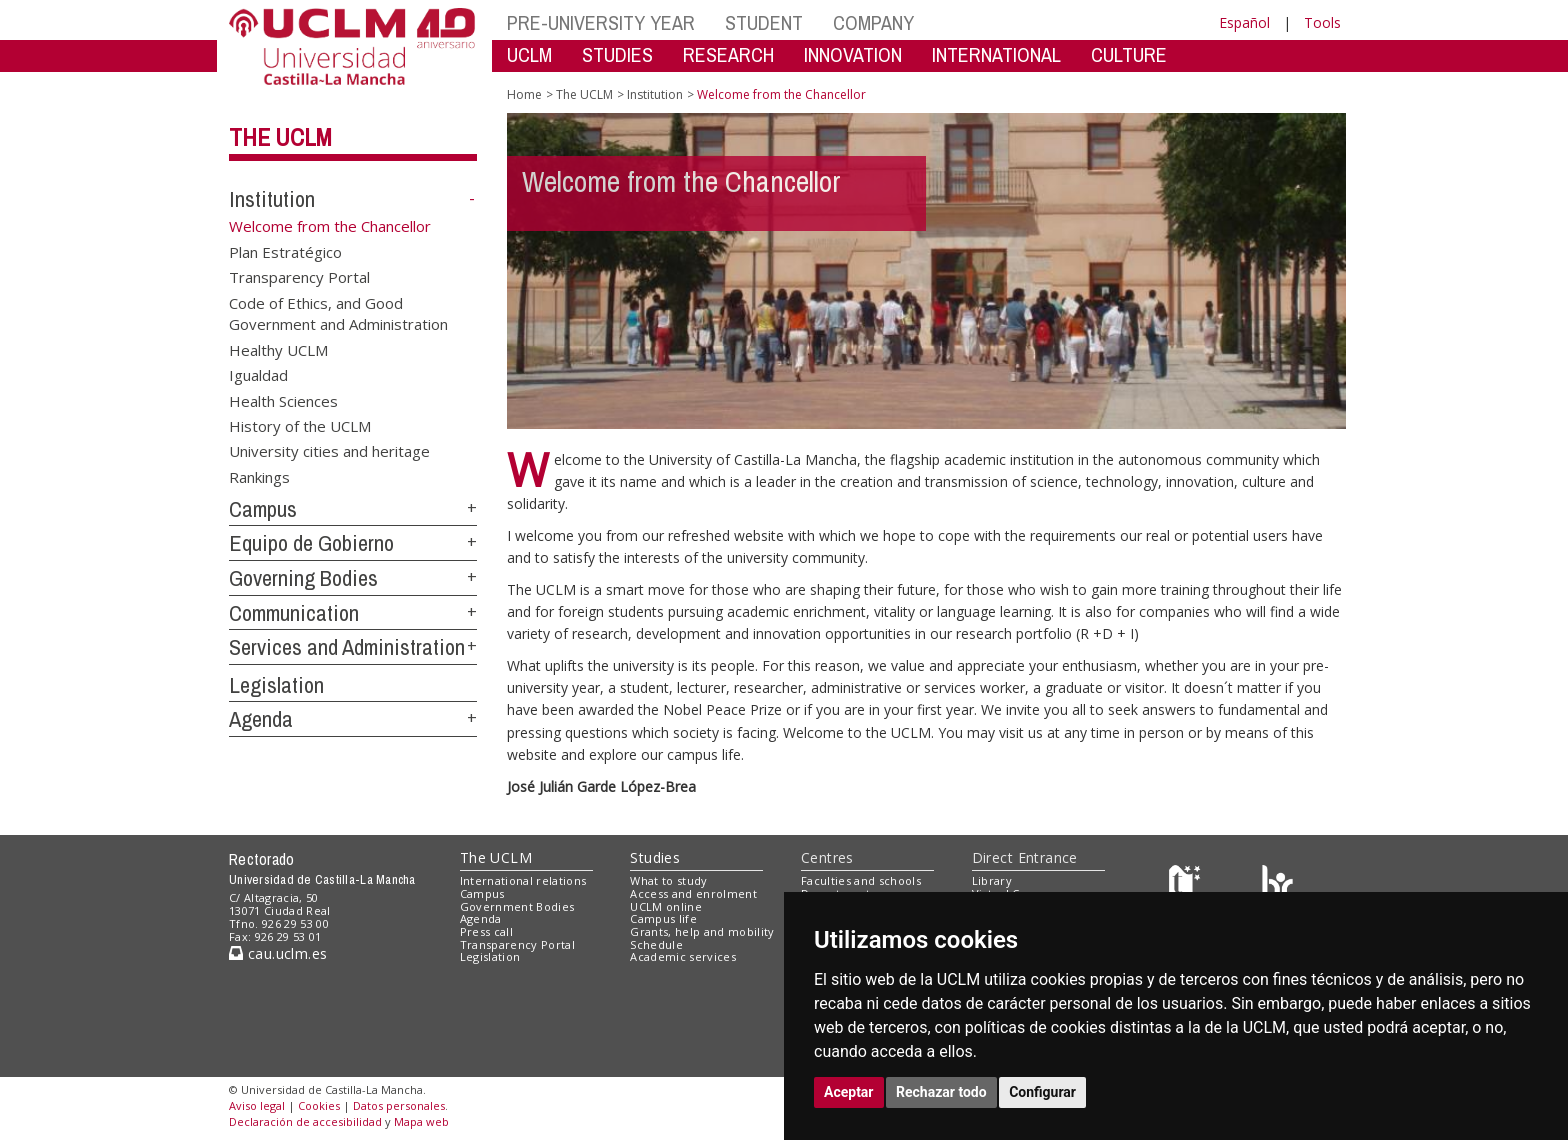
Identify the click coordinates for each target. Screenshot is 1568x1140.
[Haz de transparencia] (1187, 885)
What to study (668, 880)
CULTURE (1129, 54)
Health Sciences (283, 400)
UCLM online (666, 906)
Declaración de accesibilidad (305, 1121)
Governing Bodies (303, 578)
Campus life (663, 918)
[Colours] (1277, 885)
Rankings (259, 476)
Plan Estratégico (285, 252)
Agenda (261, 719)
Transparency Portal (299, 277)
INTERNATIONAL (996, 54)
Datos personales (399, 1105)
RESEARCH (728, 54)
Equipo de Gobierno (311, 543)
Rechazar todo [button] (941, 1092)
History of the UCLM (300, 425)
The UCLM (280, 137)
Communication (294, 613)
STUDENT (764, 22)
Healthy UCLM (278, 349)
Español (1244, 22)
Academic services (683, 956)
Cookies (319, 1105)
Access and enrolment (693, 893)
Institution (272, 199)
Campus (263, 509)
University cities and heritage (329, 451)
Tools (1322, 22)
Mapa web (421, 1121)
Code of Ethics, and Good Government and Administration (338, 312)
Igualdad (258, 375)
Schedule (656, 944)
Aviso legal (257, 1105)
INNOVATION (853, 54)
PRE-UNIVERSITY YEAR (601, 22)
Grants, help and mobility (702, 931)
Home (524, 94)
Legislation (276, 685)
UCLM (529, 54)
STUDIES (617, 54)
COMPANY (873, 22)
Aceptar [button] (849, 1092)
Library (992, 880)
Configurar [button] (1042, 1092)
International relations (523, 880)
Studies (655, 857)
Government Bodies (517, 906)
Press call (486, 931)
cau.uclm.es (278, 953)
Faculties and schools (861, 880)
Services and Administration (347, 647)
